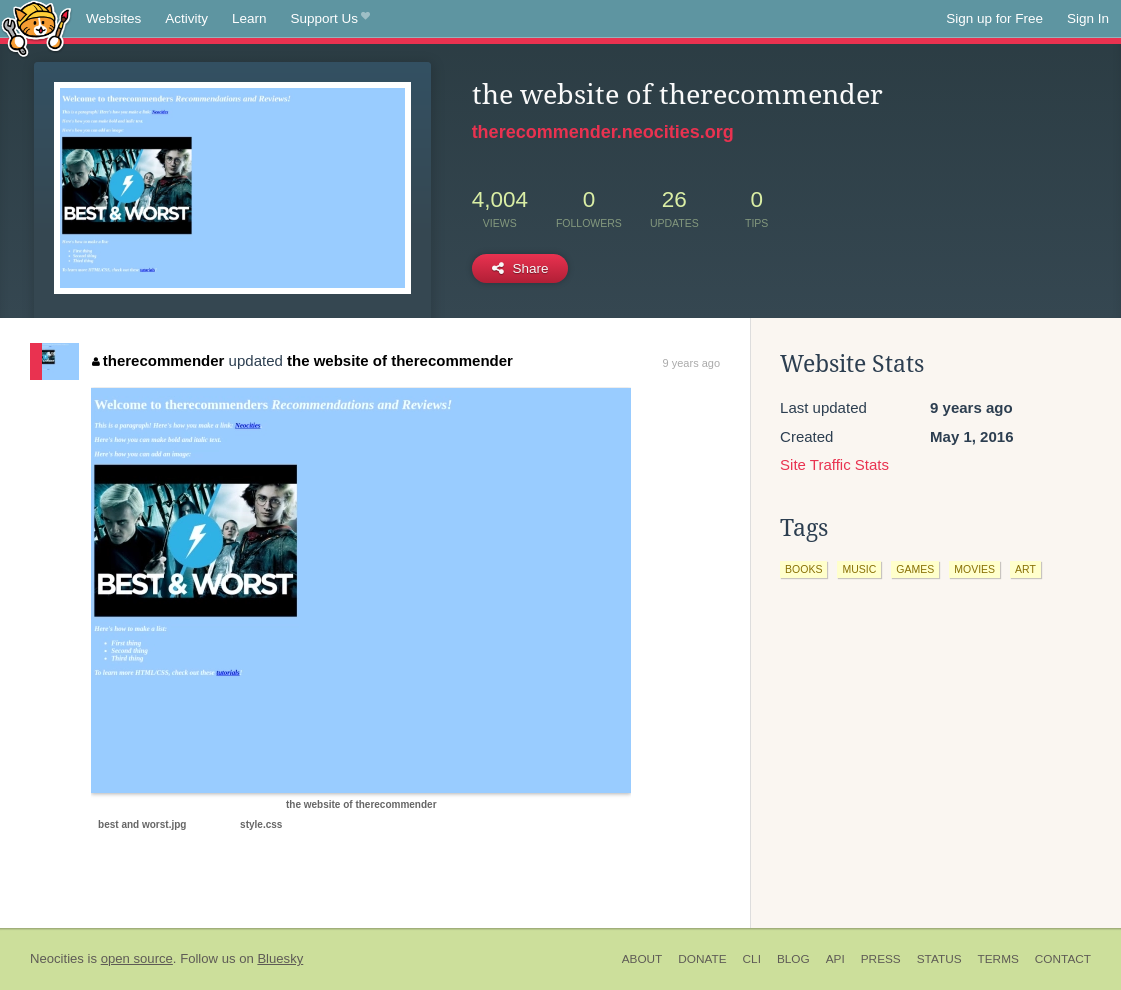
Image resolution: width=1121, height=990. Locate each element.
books (803, 569)
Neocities (57, 958)
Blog (793, 959)
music (859, 569)
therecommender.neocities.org (603, 132)
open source (137, 958)
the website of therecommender (400, 360)
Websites (113, 18)
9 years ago (691, 363)
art (1025, 569)
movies (974, 569)
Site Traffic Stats (834, 464)
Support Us (330, 19)
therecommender (158, 360)
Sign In (1088, 18)
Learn (249, 18)
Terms (998, 959)
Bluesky (280, 958)
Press (881, 959)
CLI (752, 959)
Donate (702, 959)
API (835, 959)
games (915, 569)
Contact (1063, 959)
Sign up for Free (994, 18)
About (642, 959)
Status (939, 959)
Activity (186, 18)
